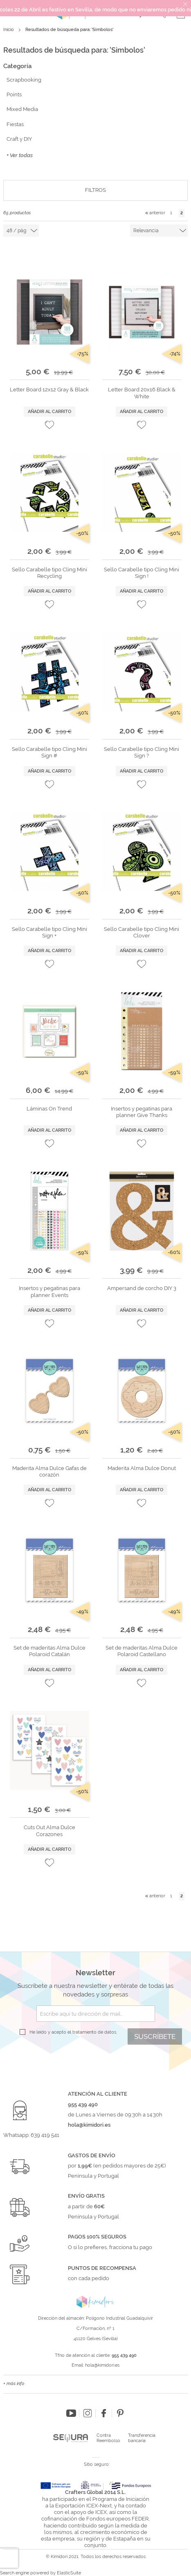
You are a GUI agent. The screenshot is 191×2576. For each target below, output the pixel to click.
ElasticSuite (69, 2573)
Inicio (9, 29)
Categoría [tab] (17, 66)
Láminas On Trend (49, 1109)
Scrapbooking (24, 80)
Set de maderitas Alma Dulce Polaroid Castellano (142, 1651)
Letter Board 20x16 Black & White (141, 392)
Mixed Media (22, 109)
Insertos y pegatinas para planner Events (49, 1291)
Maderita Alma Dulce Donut (142, 1468)
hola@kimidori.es (102, 2365)
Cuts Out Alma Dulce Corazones (49, 1830)
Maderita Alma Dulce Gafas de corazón (49, 1471)
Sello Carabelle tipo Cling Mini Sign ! (141, 572)
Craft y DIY (19, 139)
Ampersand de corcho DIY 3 (141, 1288)
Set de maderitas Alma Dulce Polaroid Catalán (49, 1651)
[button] (49, 425)
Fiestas (15, 124)
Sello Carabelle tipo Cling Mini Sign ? (141, 752)
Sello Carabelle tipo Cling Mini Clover (141, 932)
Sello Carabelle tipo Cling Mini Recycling (49, 572)
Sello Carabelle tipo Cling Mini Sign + (49, 932)
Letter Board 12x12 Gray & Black (49, 389)
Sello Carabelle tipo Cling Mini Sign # (49, 752)
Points (14, 94)
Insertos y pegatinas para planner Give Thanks (141, 1112)
